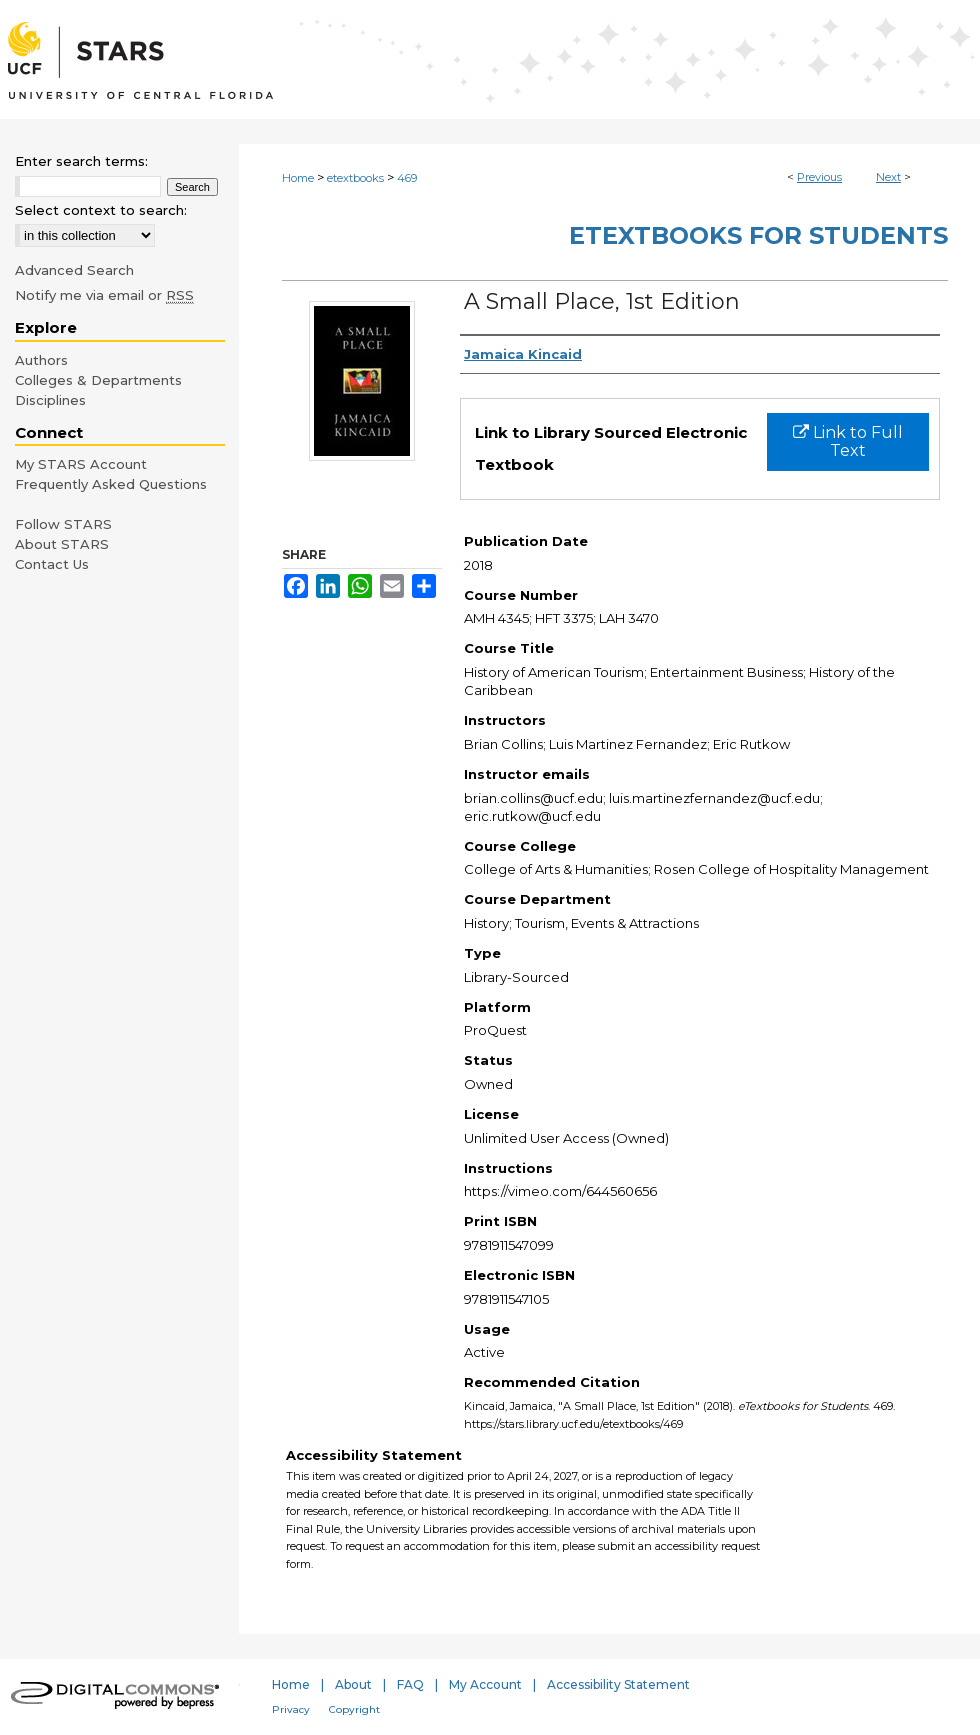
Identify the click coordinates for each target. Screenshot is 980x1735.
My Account (485, 1684)
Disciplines (50, 400)
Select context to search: (101, 210)
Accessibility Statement (618, 1684)
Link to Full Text (848, 441)
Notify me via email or (104, 295)
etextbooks (355, 178)
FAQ (410, 1684)
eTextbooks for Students (758, 235)
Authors (41, 360)
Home (298, 178)
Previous (819, 177)
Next (888, 177)
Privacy (291, 1709)
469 (407, 178)
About (353, 1684)
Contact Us (52, 564)
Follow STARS (63, 524)
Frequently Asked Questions (111, 484)
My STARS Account (81, 464)
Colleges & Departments (98, 380)
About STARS (62, 544)
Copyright (354, 1709)
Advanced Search (74, 270)
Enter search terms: (81, 161)
